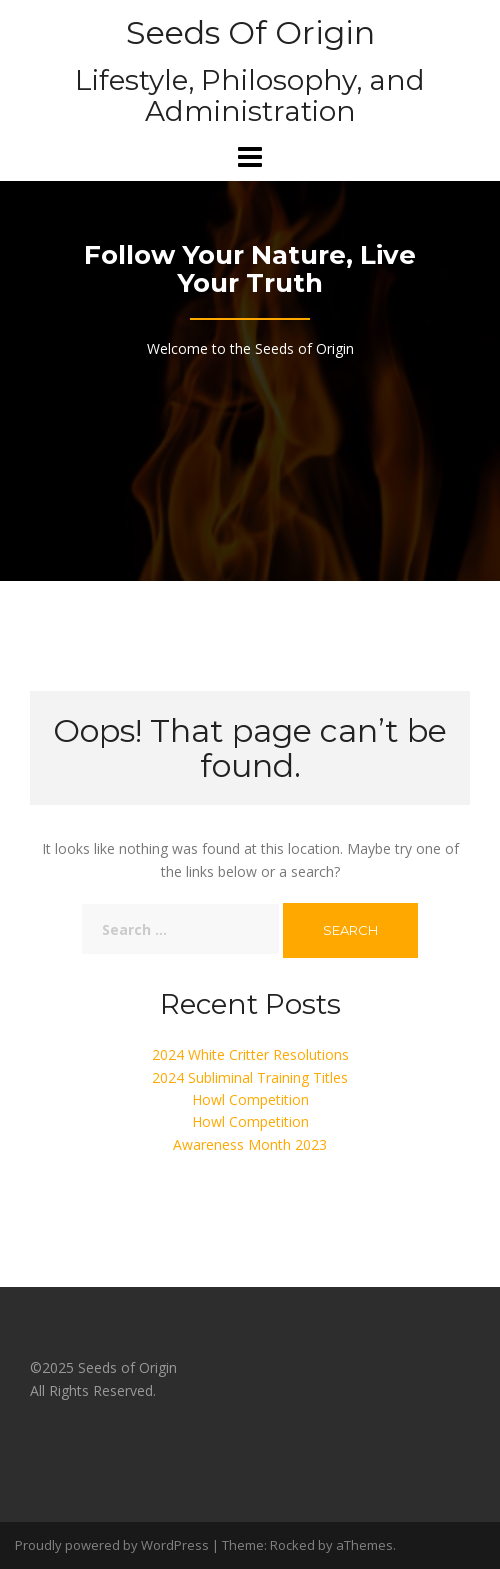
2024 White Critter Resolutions (250, 1054)
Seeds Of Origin (250, 32)
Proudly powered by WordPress (112, 1545)
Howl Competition (250, 1099)
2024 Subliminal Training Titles (250, 1077)
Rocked (292, 1545)
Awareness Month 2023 (250, 1144)
